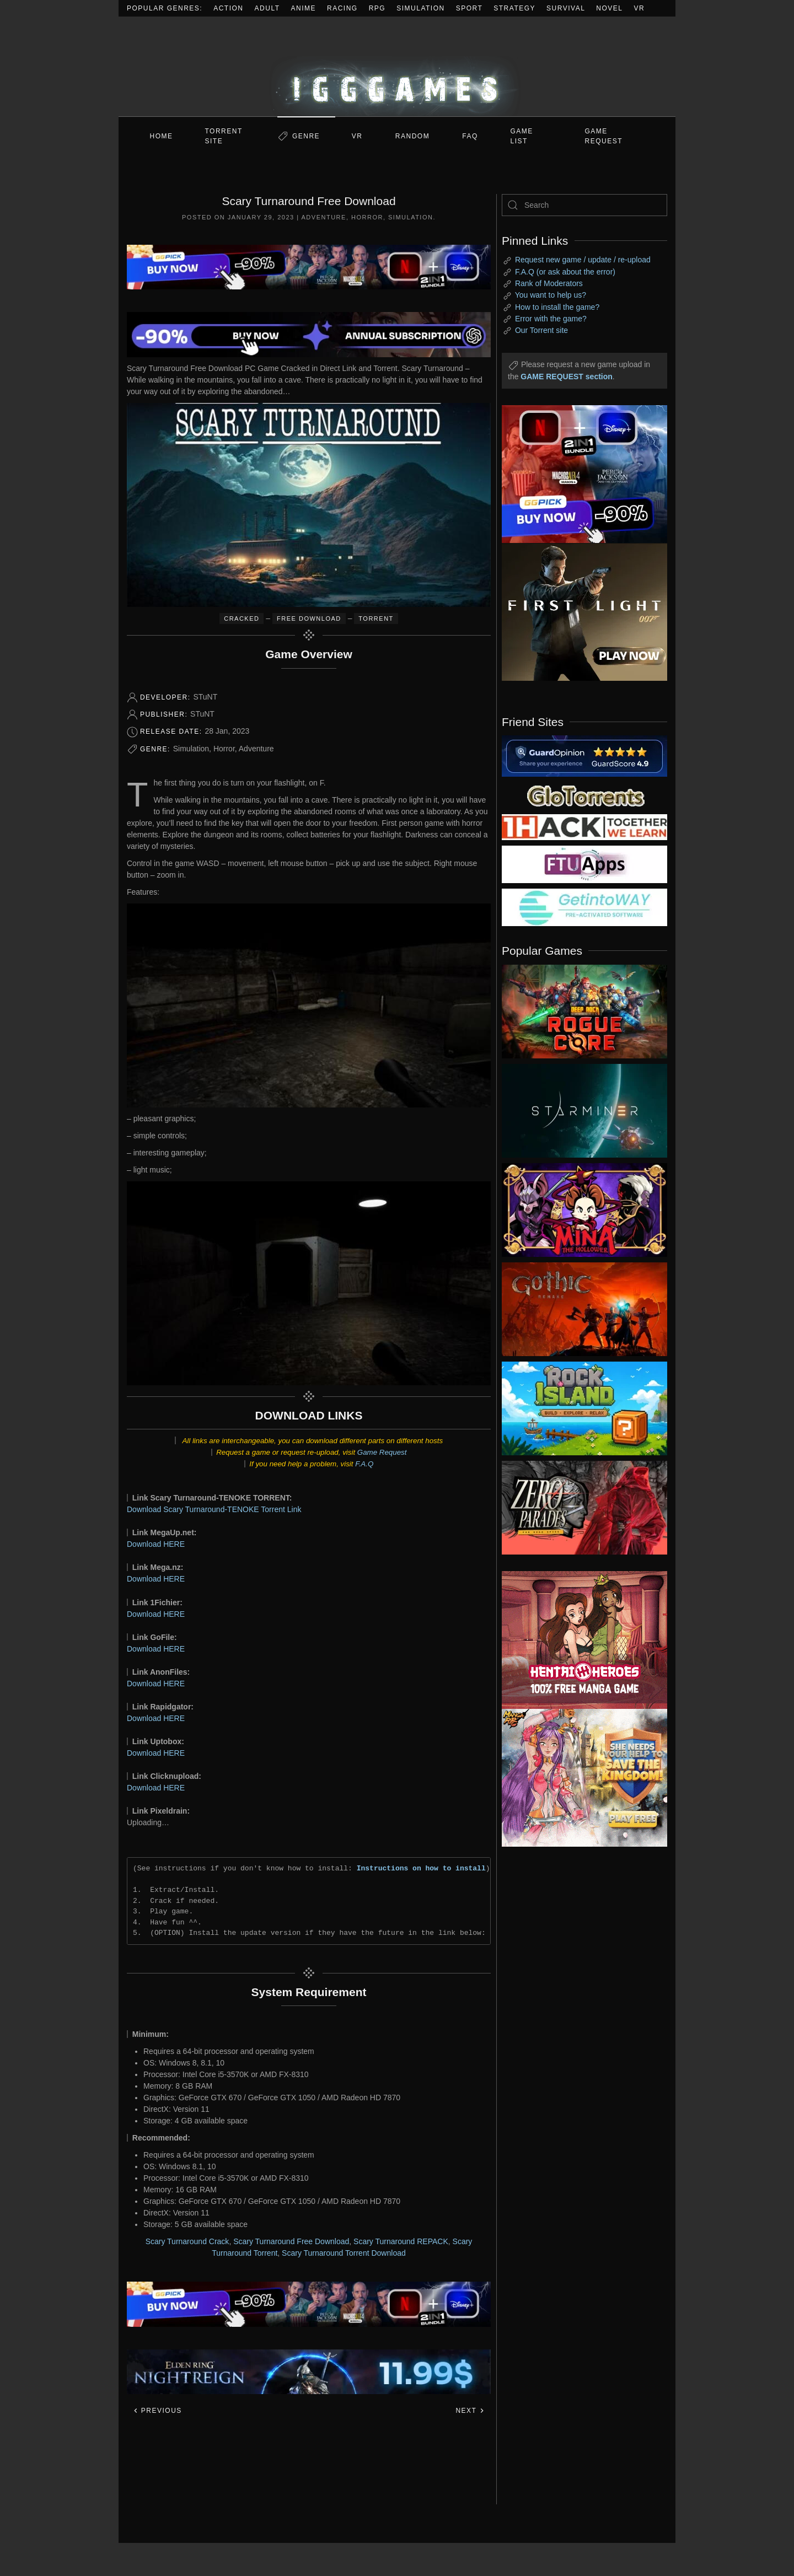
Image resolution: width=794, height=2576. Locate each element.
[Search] (584, 205)
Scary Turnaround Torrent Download (344, 2253)
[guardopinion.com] (584, 755)
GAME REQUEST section (566, 376)
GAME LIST (522, 136)
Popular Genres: (164, 8)
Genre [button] (306, 136)
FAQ (470, 136)
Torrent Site (224, 136)
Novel (609, 8)
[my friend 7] (584, 906)
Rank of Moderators (549, 283)
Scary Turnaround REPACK (400, 2241)
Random (412, 136)
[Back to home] (397, 66)
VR (639, 8)
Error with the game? (551, 318)
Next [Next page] (470, 2410)
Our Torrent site (541, 330)
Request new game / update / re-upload (583, 259)
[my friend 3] (584, 826)
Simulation (420, 8)
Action (228, 8)
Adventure (324, 217)
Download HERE (156, 1544)
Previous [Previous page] (157, 2410)
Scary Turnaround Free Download (291, 2241)
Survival (565, 8)
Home (161, 136)
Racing (342, 8)
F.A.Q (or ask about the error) (565, 271)
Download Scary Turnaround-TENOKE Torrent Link (214, 1509)
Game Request (382, 1452)
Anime (303, 8)
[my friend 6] (584, 863)
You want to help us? (550, 295)
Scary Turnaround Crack (187, 2241)
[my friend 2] (584, 794)
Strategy (514, 8)
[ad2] (579, 1640)
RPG (377, 8)
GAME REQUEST (604, 136)
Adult (267, 8)
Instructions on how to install (421, 1868)
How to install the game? (557, 307)
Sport (469, 8)
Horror (367, 217)
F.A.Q (364, 1464)
